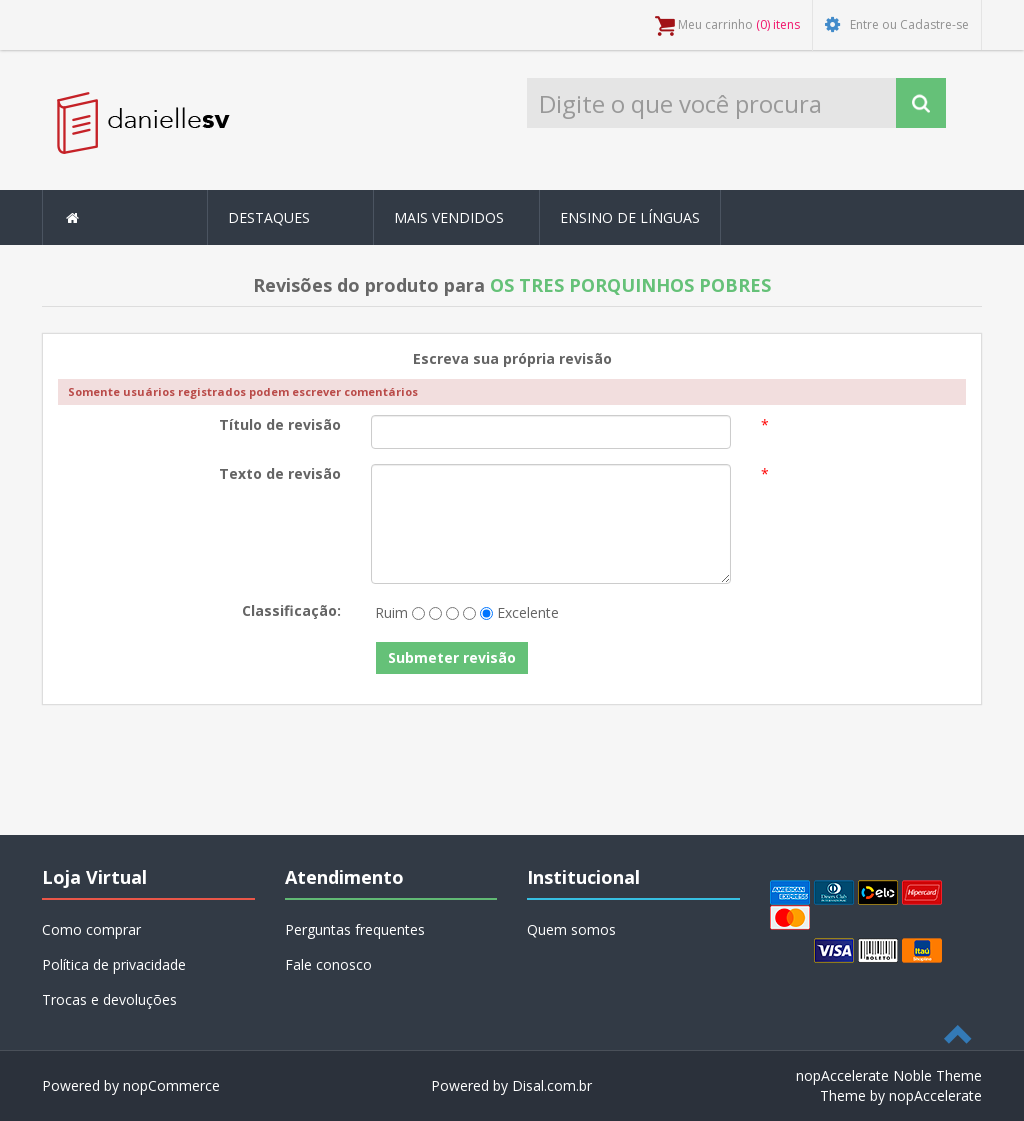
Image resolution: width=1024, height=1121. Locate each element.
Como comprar (91, 929)
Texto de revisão (280, 473)
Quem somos (571, 929)
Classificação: (291, 610)
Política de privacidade (114, 964)
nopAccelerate (935, 1095)
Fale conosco (328, 964)
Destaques (269, 217)
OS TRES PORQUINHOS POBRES (630, 285)
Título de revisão (280, 424)
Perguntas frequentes (355, 929)
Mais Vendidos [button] (449, 217)
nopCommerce (171, 1085)
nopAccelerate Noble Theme (889, 1075)
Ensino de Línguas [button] (630, 217)
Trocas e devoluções (109, 999)
